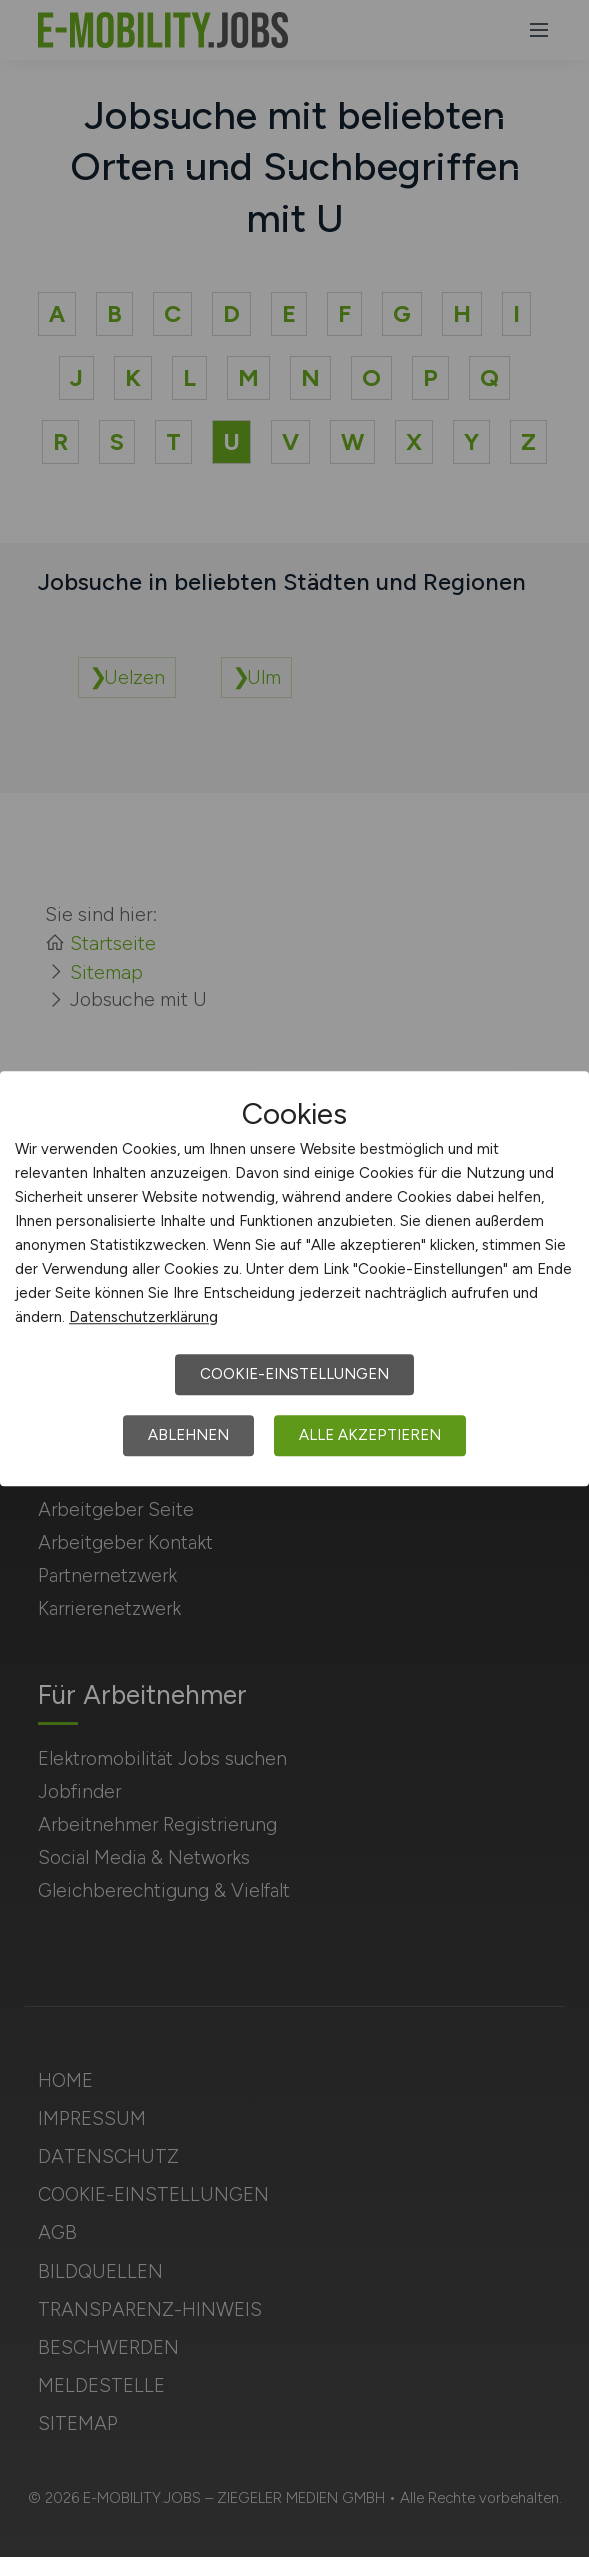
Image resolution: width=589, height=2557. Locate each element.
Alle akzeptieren (370, 1435)
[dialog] (294, 1279)
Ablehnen (188, 1435)
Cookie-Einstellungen (294, 1374)
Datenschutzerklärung (143, 1317)
